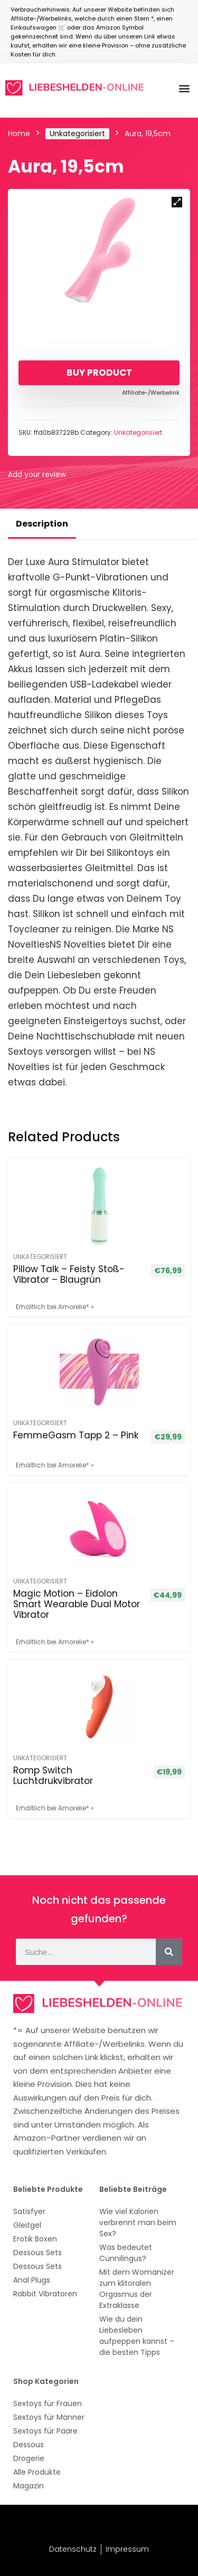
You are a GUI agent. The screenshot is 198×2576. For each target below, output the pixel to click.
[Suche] (169, 1952)
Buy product (99, 372)
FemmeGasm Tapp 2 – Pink (75, 1435)
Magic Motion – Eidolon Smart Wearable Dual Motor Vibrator (76, 1604)
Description (42, 524)
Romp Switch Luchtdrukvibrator (53, 1775)
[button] (184, 88)
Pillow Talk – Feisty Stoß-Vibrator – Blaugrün (69, 1274)
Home (19, 133)
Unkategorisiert (77, 133)
